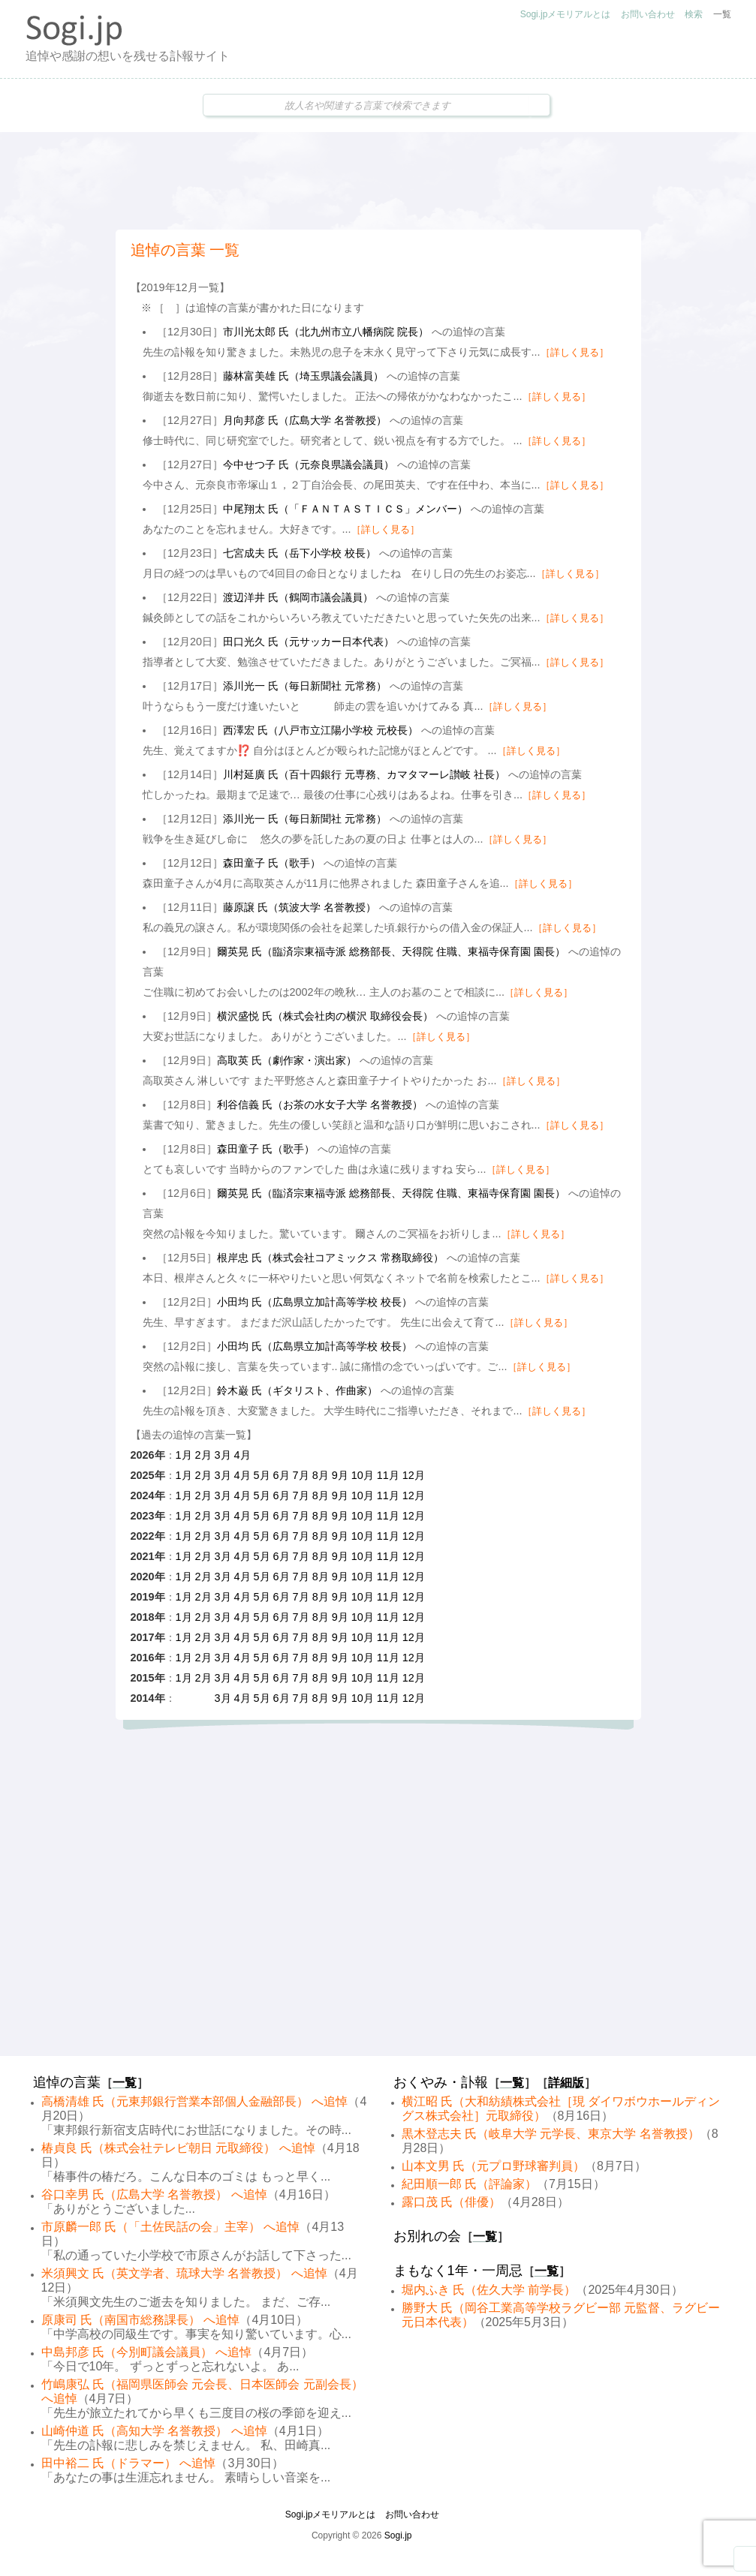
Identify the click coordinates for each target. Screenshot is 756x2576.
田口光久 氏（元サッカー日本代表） (308, 642)
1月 (184, 1455)
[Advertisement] (378, 181)
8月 (320, 1475)
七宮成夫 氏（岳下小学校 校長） (299, 553)
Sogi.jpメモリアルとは (565, 14)
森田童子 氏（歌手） (272, 863)
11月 (388, 1475)
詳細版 (566, 2082)
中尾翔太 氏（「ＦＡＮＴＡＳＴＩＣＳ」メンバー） (345, 509)
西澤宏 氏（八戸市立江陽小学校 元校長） (320, 730)
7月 (301, 1475)
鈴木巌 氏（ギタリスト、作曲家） (297, 1390)
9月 (340, 1475)
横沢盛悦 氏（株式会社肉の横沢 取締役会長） (325, 1016)
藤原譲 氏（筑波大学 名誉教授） (299, 907)
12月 (413, 1475)
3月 (223, 1455)
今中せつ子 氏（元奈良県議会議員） (308, 464)
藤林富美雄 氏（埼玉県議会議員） (303, 376)
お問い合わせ (648, 14)
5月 (262, 1475)
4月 (242, 1455)
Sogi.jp (398, 2535)
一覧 (722, 14)
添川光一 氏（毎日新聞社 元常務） (305, 686)
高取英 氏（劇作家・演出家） (287, 1060)
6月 (281, 1475)
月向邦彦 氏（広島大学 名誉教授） (305, 420)
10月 (362, 1475)
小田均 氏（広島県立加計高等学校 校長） (314, 1302)
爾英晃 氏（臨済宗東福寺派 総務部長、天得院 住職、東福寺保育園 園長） (391, 951)
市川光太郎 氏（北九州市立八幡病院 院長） (326, 332)
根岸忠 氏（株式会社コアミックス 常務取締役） (330, 1258)
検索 (694, 14)
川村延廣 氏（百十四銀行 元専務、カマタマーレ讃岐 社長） (364, 774)
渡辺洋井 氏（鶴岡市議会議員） (298, 597)
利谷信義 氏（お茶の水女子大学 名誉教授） (320, 1105)
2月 (203, 1455)
